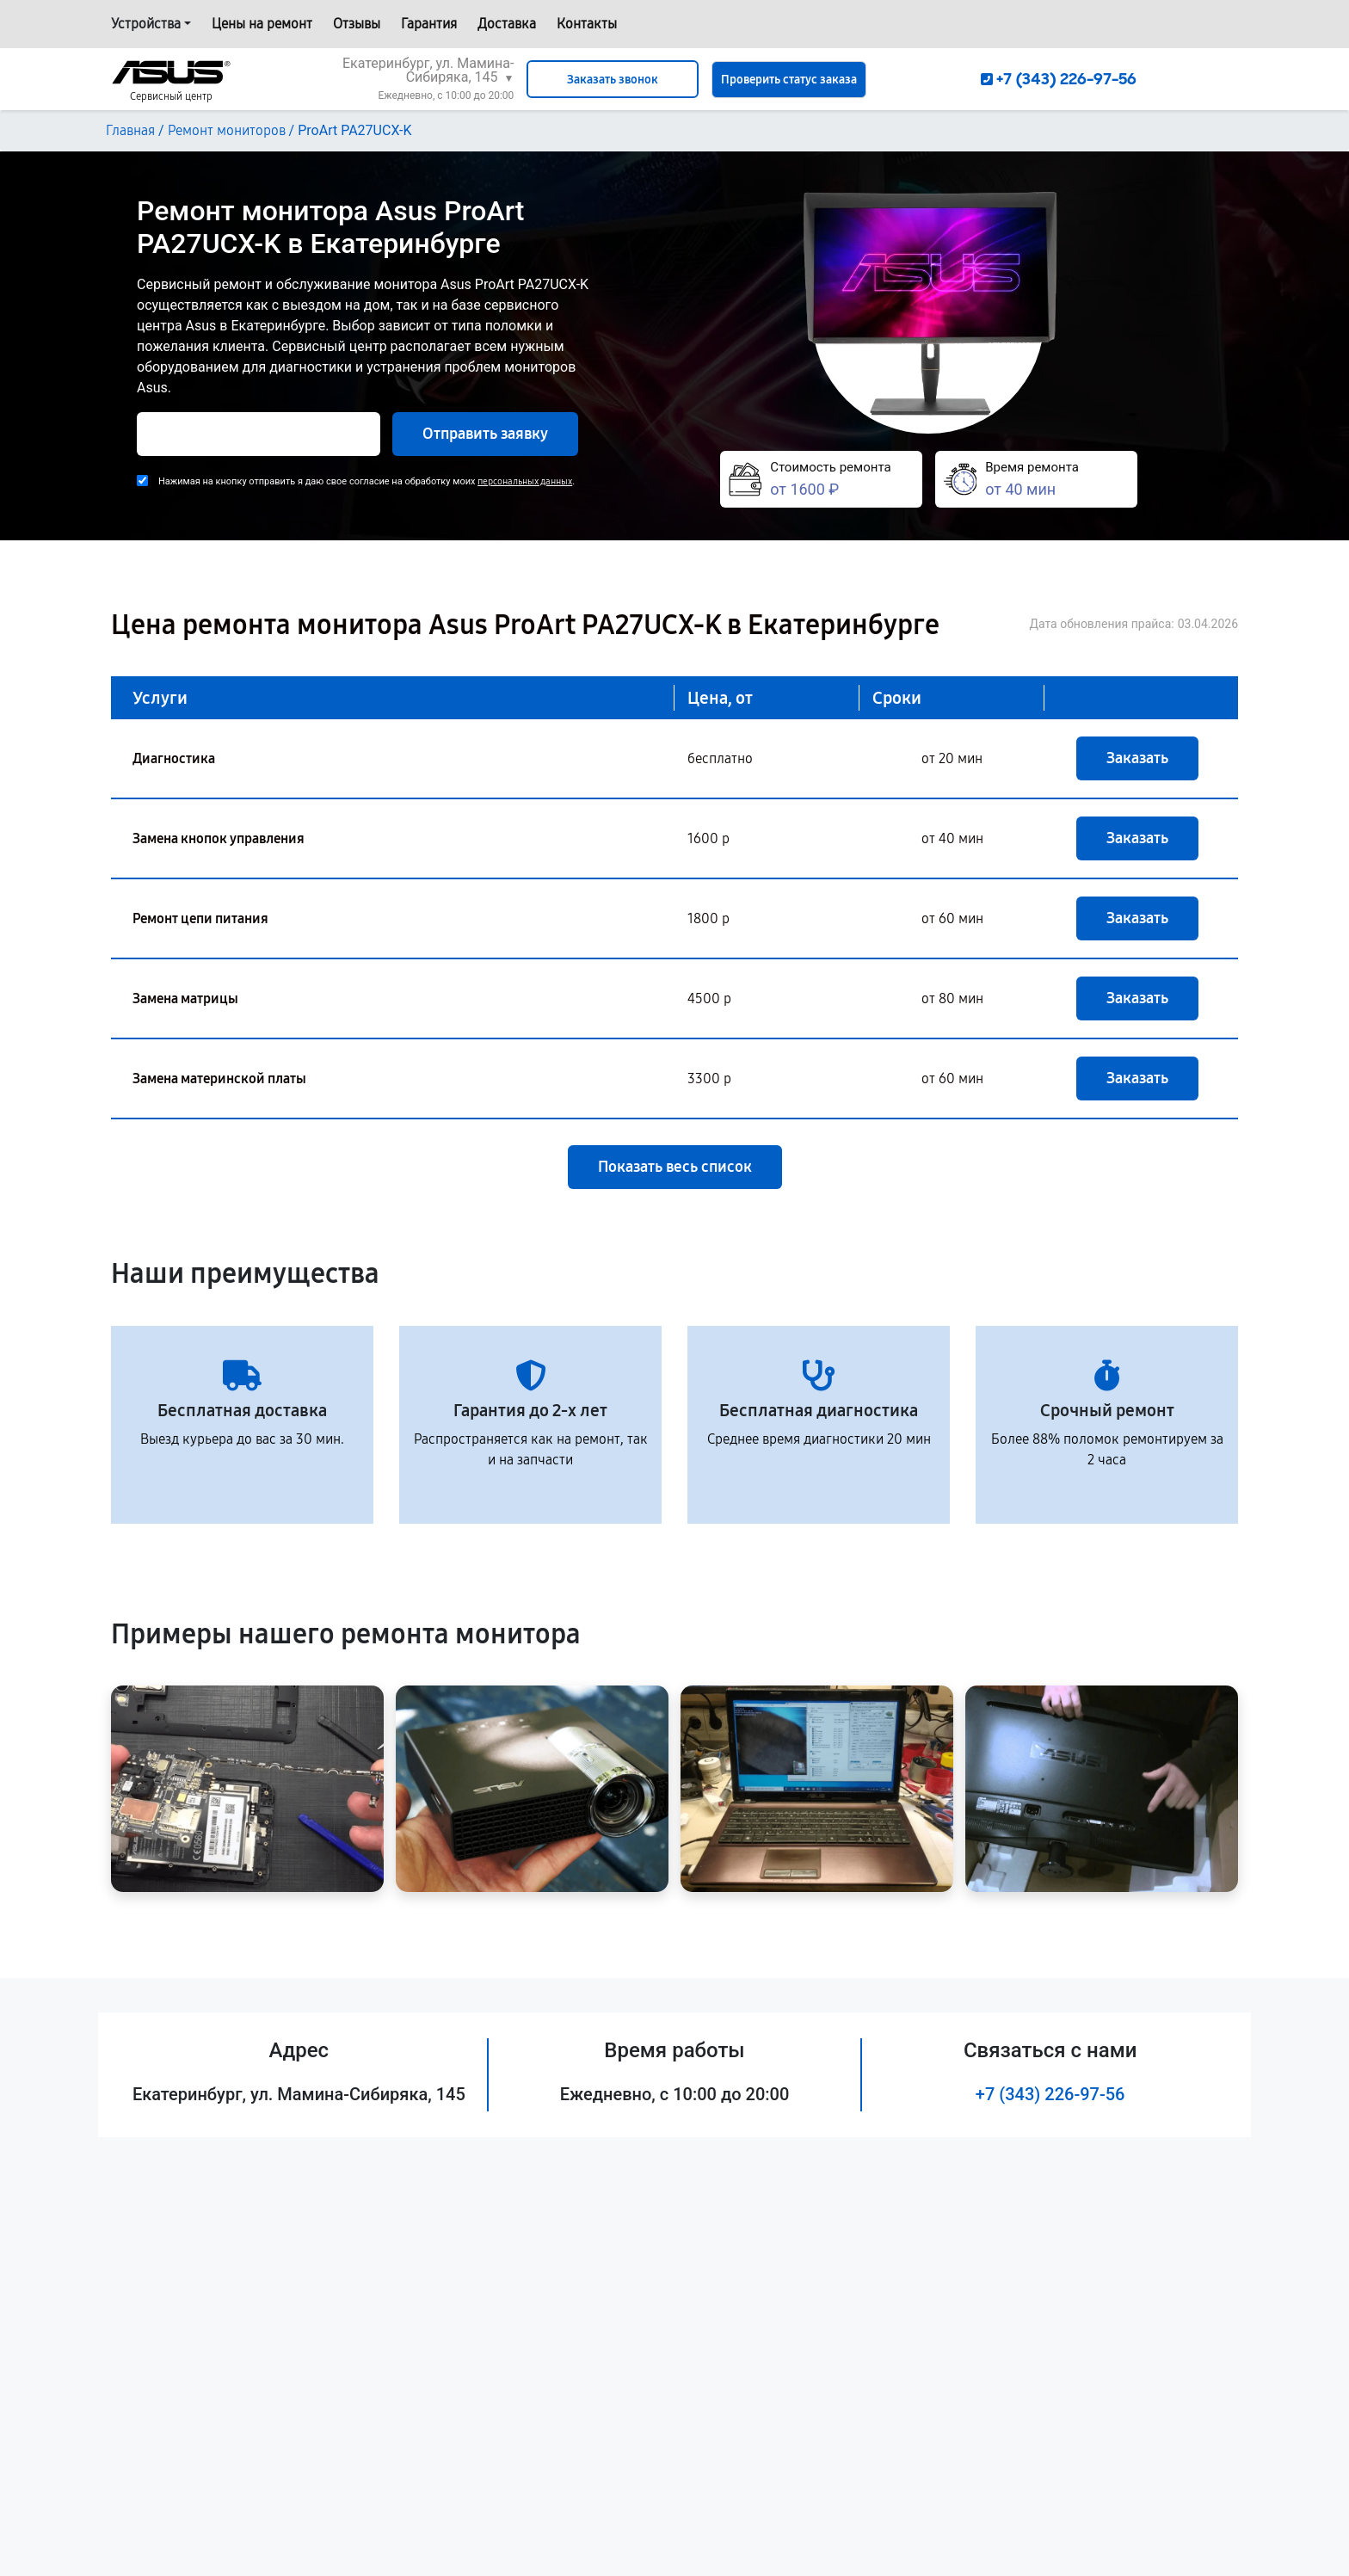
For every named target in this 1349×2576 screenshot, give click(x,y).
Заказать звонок (612, 79)
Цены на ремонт (262, 23)
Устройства (146, 23)
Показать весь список (675, 1166)
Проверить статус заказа (789, 79)
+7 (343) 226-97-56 (1050, 2094)
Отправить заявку (485, 433)
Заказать (1137, 758)
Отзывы (356, 23)
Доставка (506, 23)
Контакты (587, 23)
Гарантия (429, 23)
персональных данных (524, 481)
